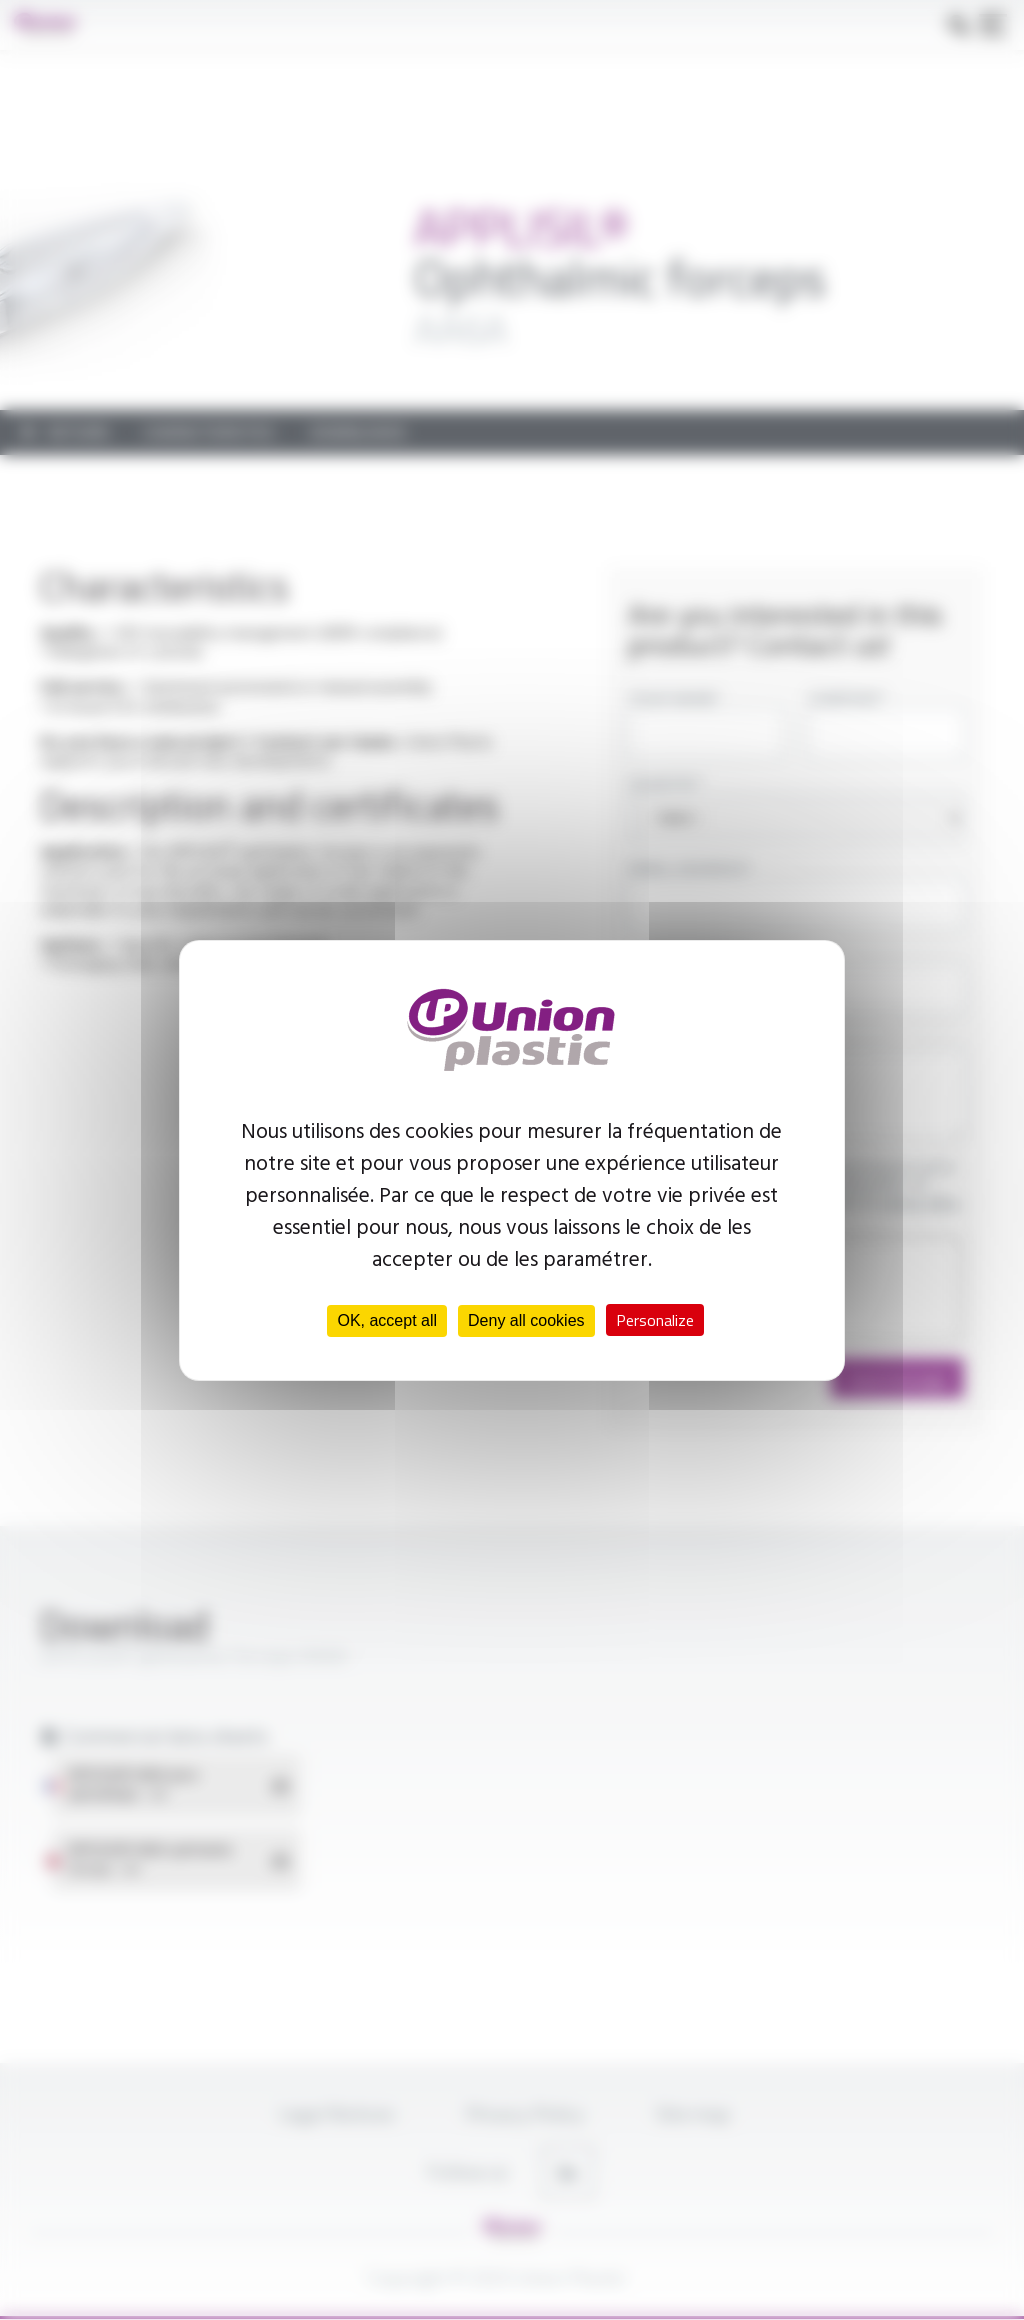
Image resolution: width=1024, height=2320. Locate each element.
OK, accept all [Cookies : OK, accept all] (387, 1320)
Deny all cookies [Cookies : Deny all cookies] (526, 1320)
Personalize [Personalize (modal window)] (655, 1320)
